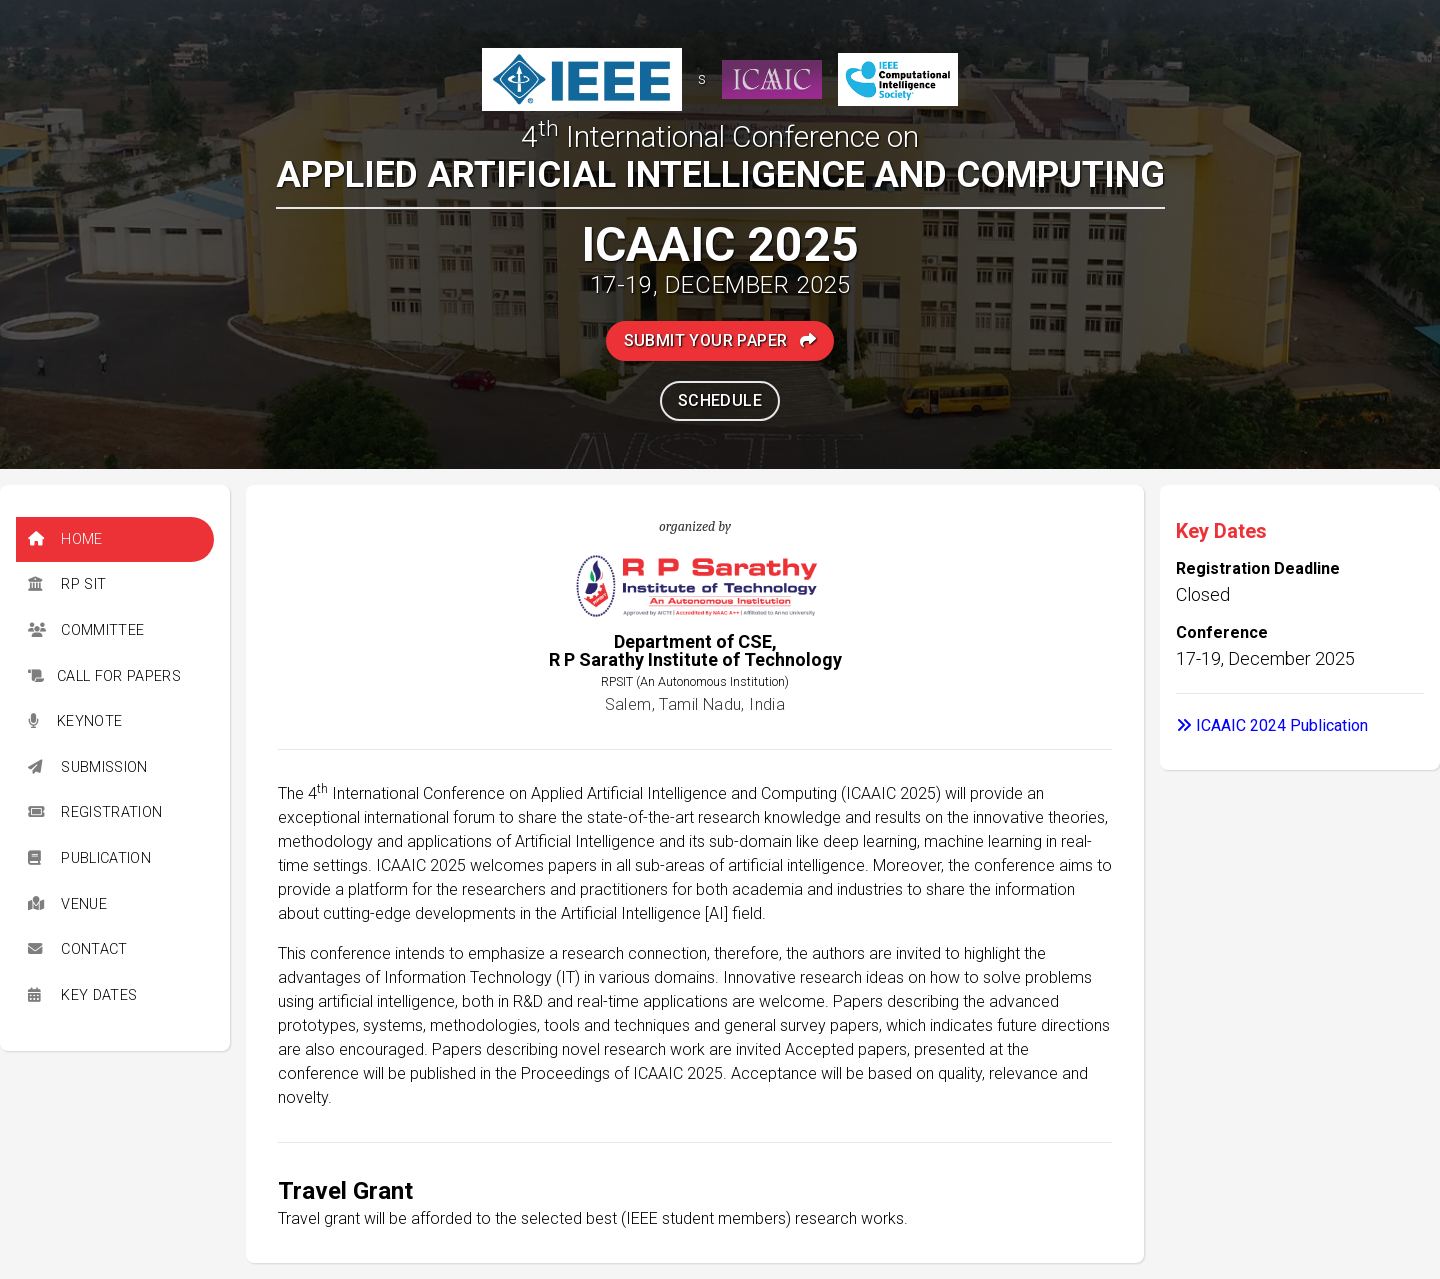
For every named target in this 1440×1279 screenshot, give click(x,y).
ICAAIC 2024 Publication (1272, 725)
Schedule (720, 400)
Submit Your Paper (720, 340)
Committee (86, 630)
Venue (67, 904)
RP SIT (67, 584)
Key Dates (82, 995)
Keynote (75, 721)
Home (65, 539)
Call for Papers (104, 676)
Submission (88, 767)
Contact (78, 949)
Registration (95, 812)
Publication (89, 858)
